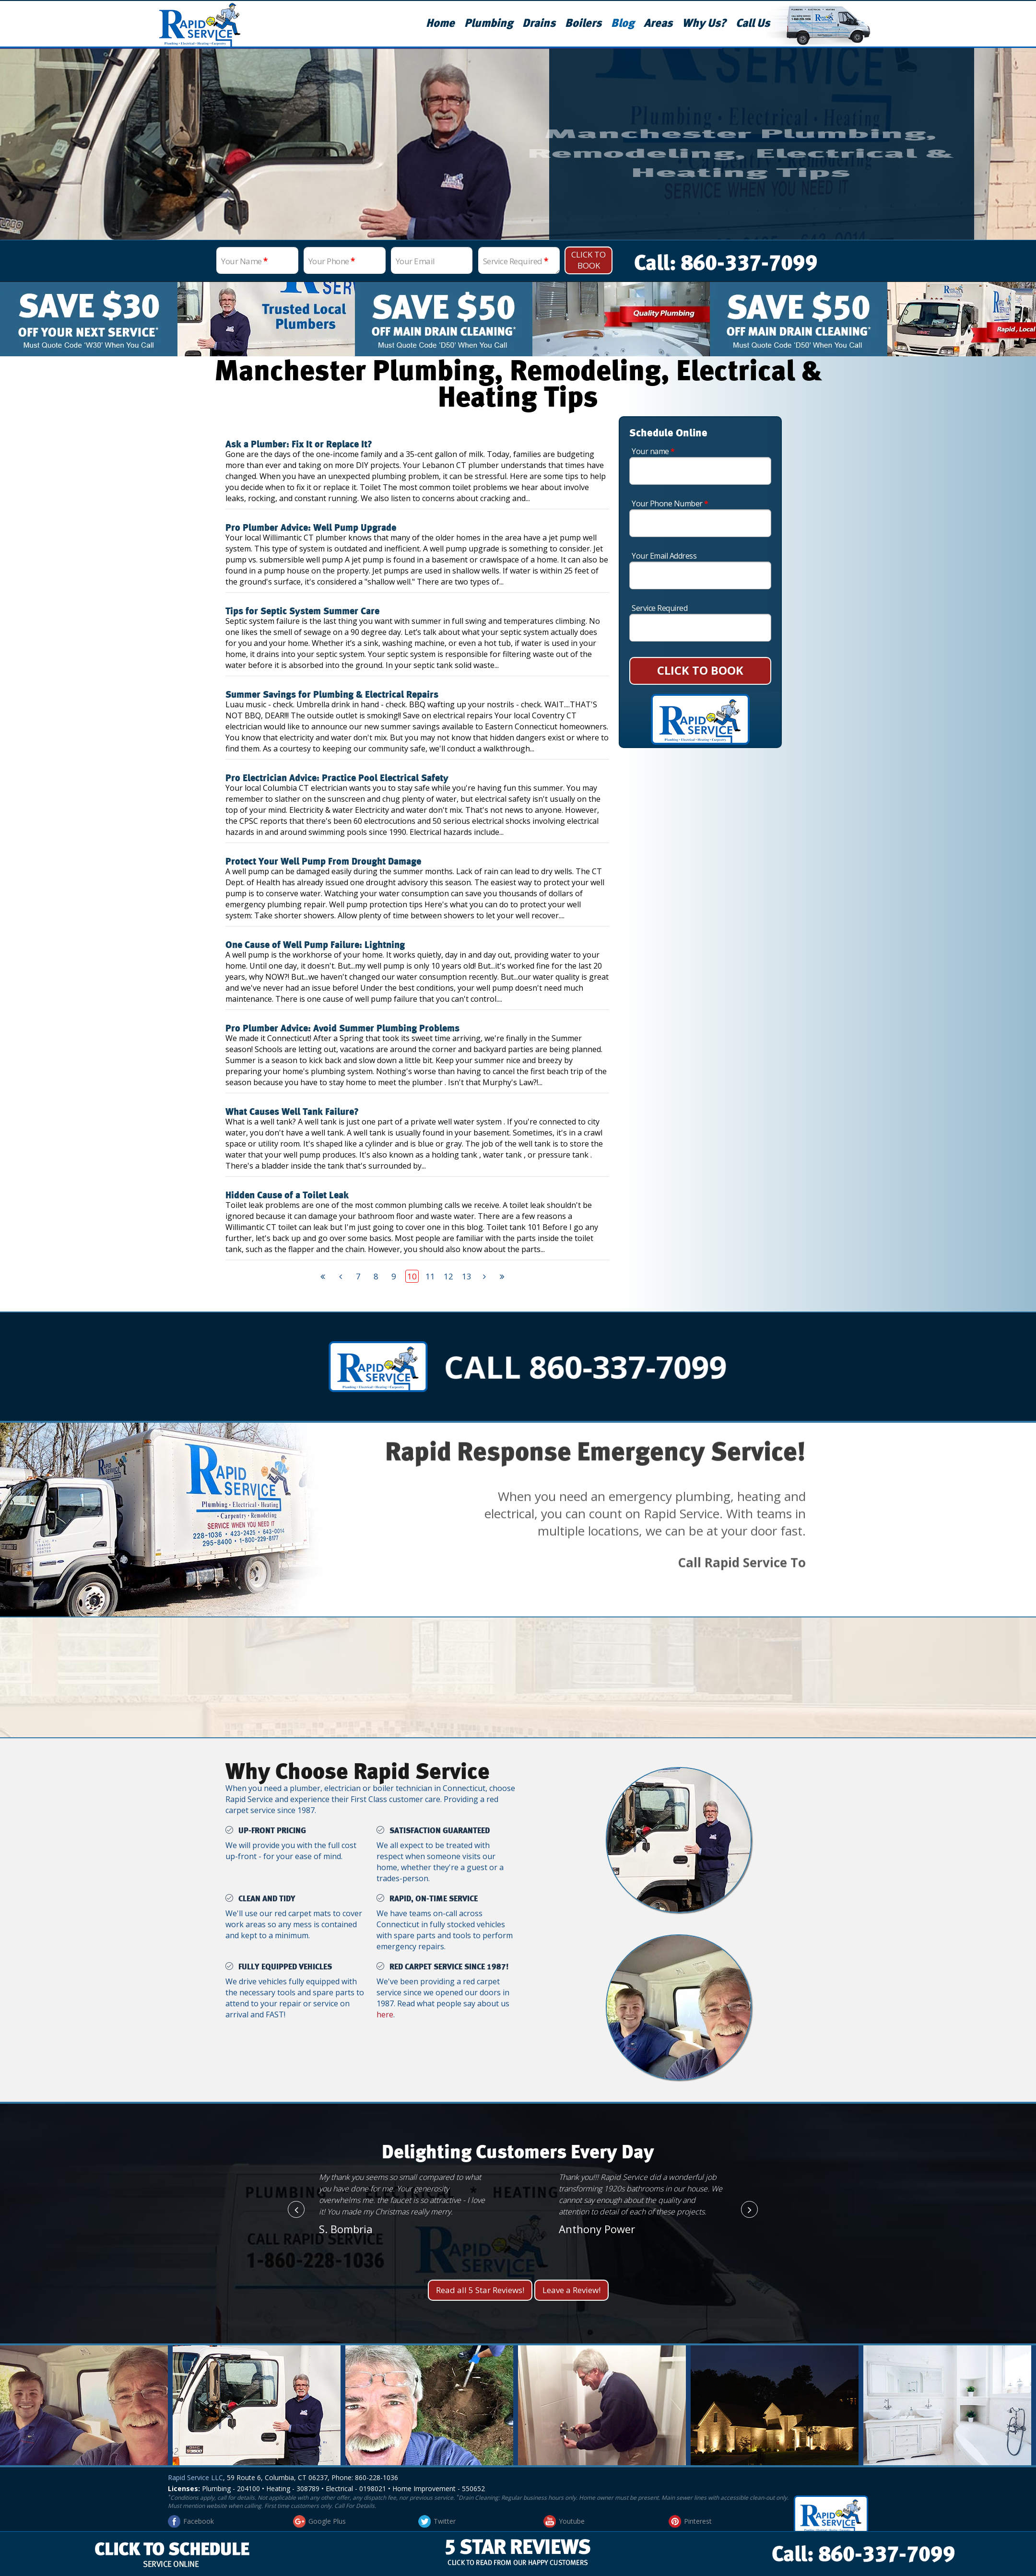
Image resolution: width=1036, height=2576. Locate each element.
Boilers (583, 23)
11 (430, 1276)
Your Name (244, 261)
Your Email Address (664, 555)
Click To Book (588, 260)
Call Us (753, 23)
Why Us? (704, 23)
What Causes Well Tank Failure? (292, 1112)
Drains (538, 23)
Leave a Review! (571, 2289)
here (385, 2014)
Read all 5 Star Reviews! (480, 2289)
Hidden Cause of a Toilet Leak (287, 1195)
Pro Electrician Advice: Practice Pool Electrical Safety (336, 778)
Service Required (515, 261)
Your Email (415, 261)
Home (440, 23)
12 (448, 1276)
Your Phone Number (670, 503)
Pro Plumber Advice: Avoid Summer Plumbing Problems (342, 1028)
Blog (622, 23)
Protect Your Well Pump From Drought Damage (323, 861)
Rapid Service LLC (195, 2477)
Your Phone (331, 261)
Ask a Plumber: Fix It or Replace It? (298, 444)
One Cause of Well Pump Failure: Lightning (315, 945)
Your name (653, 451)
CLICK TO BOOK (700, 670)
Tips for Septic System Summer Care (302, 611)
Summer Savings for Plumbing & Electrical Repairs (331, 695)
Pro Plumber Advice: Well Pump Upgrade (310, 528)
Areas (658, 23)
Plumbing (488, 23)
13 (466, 1276)
